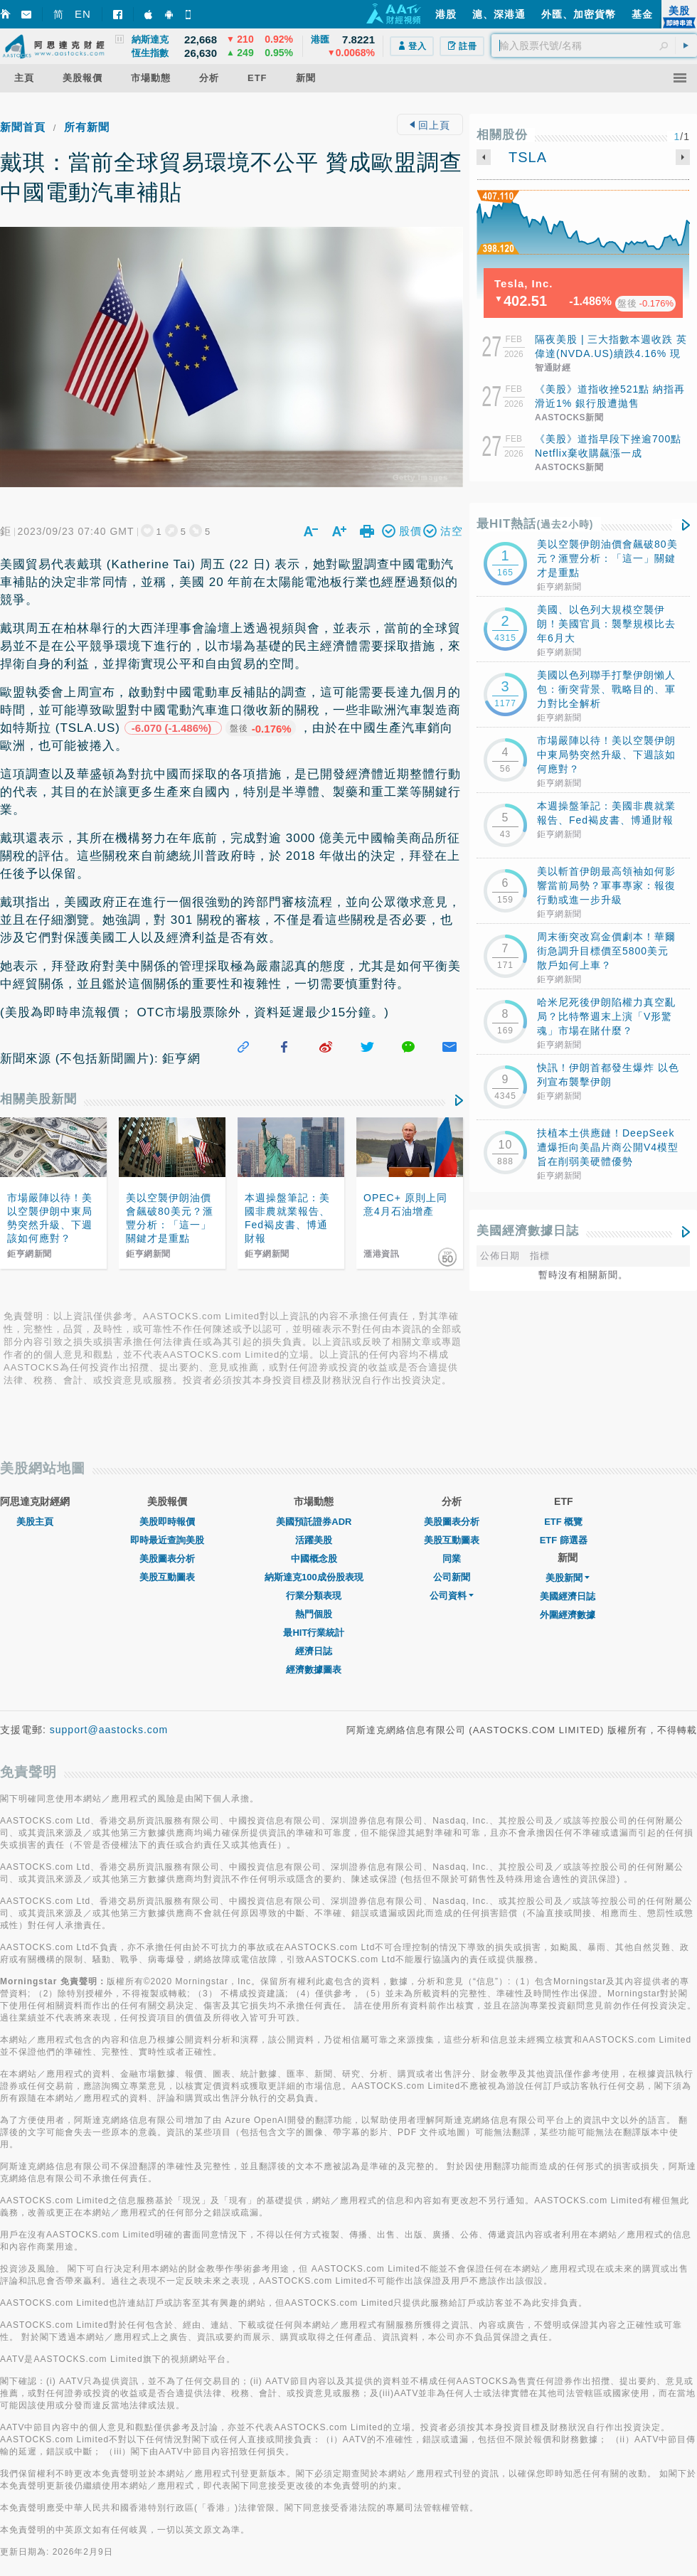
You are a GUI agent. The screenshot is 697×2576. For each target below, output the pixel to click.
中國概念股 (314, 1541)
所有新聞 (87, 127)
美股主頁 (34, 1504)
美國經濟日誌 (567, 1578)
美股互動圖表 (167, 1559)
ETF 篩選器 (563, 1522)
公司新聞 (451, 1559)
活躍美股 (313, 1522)
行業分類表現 (313, 1577)
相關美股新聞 (38, 1081)
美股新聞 (568, 1560)
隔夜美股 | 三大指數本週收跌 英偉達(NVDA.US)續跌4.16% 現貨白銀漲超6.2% (611, 353)
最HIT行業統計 (313, 1614)
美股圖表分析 (167, 1541)
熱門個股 (313, 1596)
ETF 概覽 (563, 1504)
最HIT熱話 (535, 524)
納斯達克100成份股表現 (314, 1559)
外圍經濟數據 (567, 1597)
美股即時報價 (167, 1504)
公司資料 (452, 1577)
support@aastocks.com (109, 1712)
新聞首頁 (23, 127)
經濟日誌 (313, 1633)
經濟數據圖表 (313, 1651)
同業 (451, 1541)
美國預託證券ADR (313, 1504)
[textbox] (594, 45)
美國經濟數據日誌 (528, 1231)
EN (83, 14)
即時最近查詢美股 (167, 1522)
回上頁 (430, 125)
